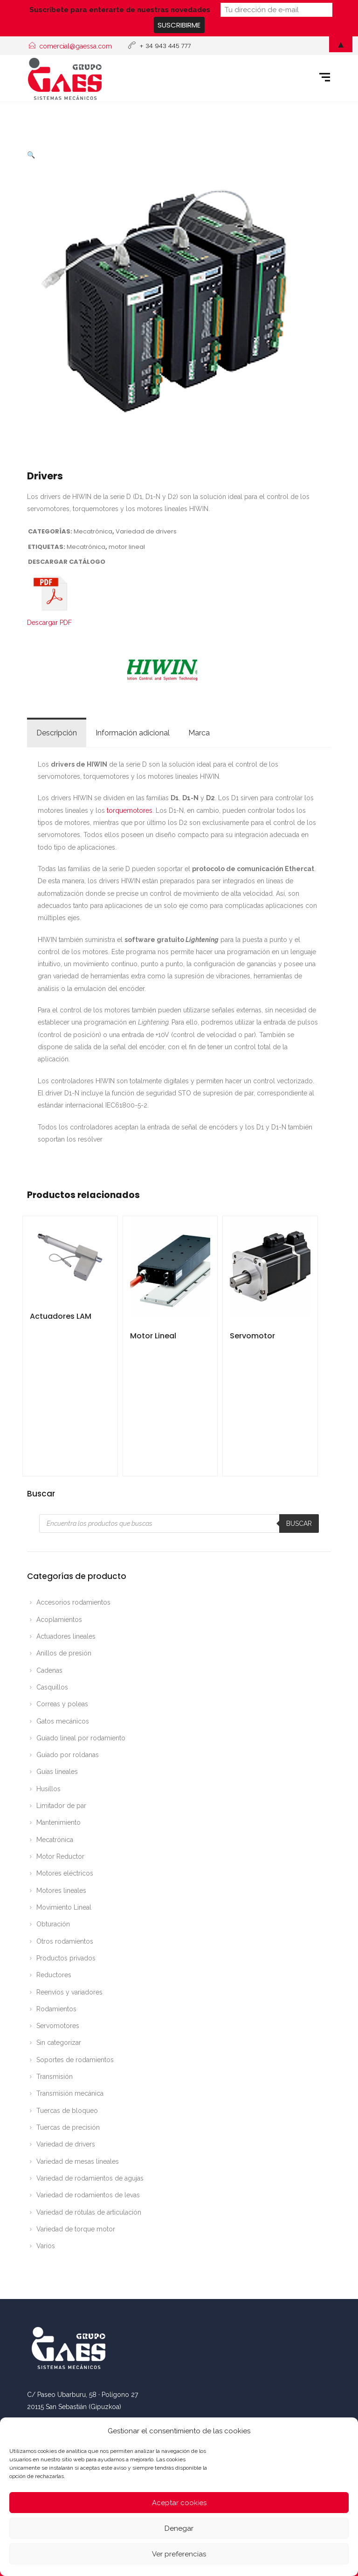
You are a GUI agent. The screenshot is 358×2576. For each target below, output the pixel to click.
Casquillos (52, 1687)
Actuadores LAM (60, 1316)
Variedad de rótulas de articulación (88, 2212)
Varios (45, 2246)
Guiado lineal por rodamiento (80, 1738)
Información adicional (133, 732)
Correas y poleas (62, 1704)
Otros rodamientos (64, 1941)
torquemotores (129, 810)
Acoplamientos (59, 1619)
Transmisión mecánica (69, 2093)
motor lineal (127, 546)
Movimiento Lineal (63, 1907)
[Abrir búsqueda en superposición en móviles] (179, 1523)
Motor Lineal (153, 1335)
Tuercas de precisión (68, 2127)
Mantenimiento (58, 1822)
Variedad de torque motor (75, 2229)
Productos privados (66, 1958)
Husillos (48, 1789)
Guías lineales (57, 1771)
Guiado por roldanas (67, 1755)
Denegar (179, 2528)
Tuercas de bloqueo (67, 2110)
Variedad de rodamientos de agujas (90, 2178)
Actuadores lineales (66, 1636)
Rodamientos (56, 2009)
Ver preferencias (179, 2554)
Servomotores (57, 2025)
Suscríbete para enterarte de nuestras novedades (119, 10)
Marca (199, 732)
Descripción (56, 732)
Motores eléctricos (64, 1873)
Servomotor (252, 1335)
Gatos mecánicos (62, 1721)
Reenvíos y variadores (69, 1992)
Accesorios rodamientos (73, 1602)
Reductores (53, 1975)
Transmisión (54, 2076)
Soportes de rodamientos (75, 2060)
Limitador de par (61, 1805)
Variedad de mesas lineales (77, 2161)
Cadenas (49, 1670)
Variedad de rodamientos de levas (88, 2195)
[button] (31, 155)
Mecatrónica (93, 531)
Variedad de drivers (146, 531)
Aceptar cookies (179, 2503)
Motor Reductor (60, 1856)
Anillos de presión (63, 1653)
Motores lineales (61, 1890)
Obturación (53, 1924)
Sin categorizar (58, 2042)
